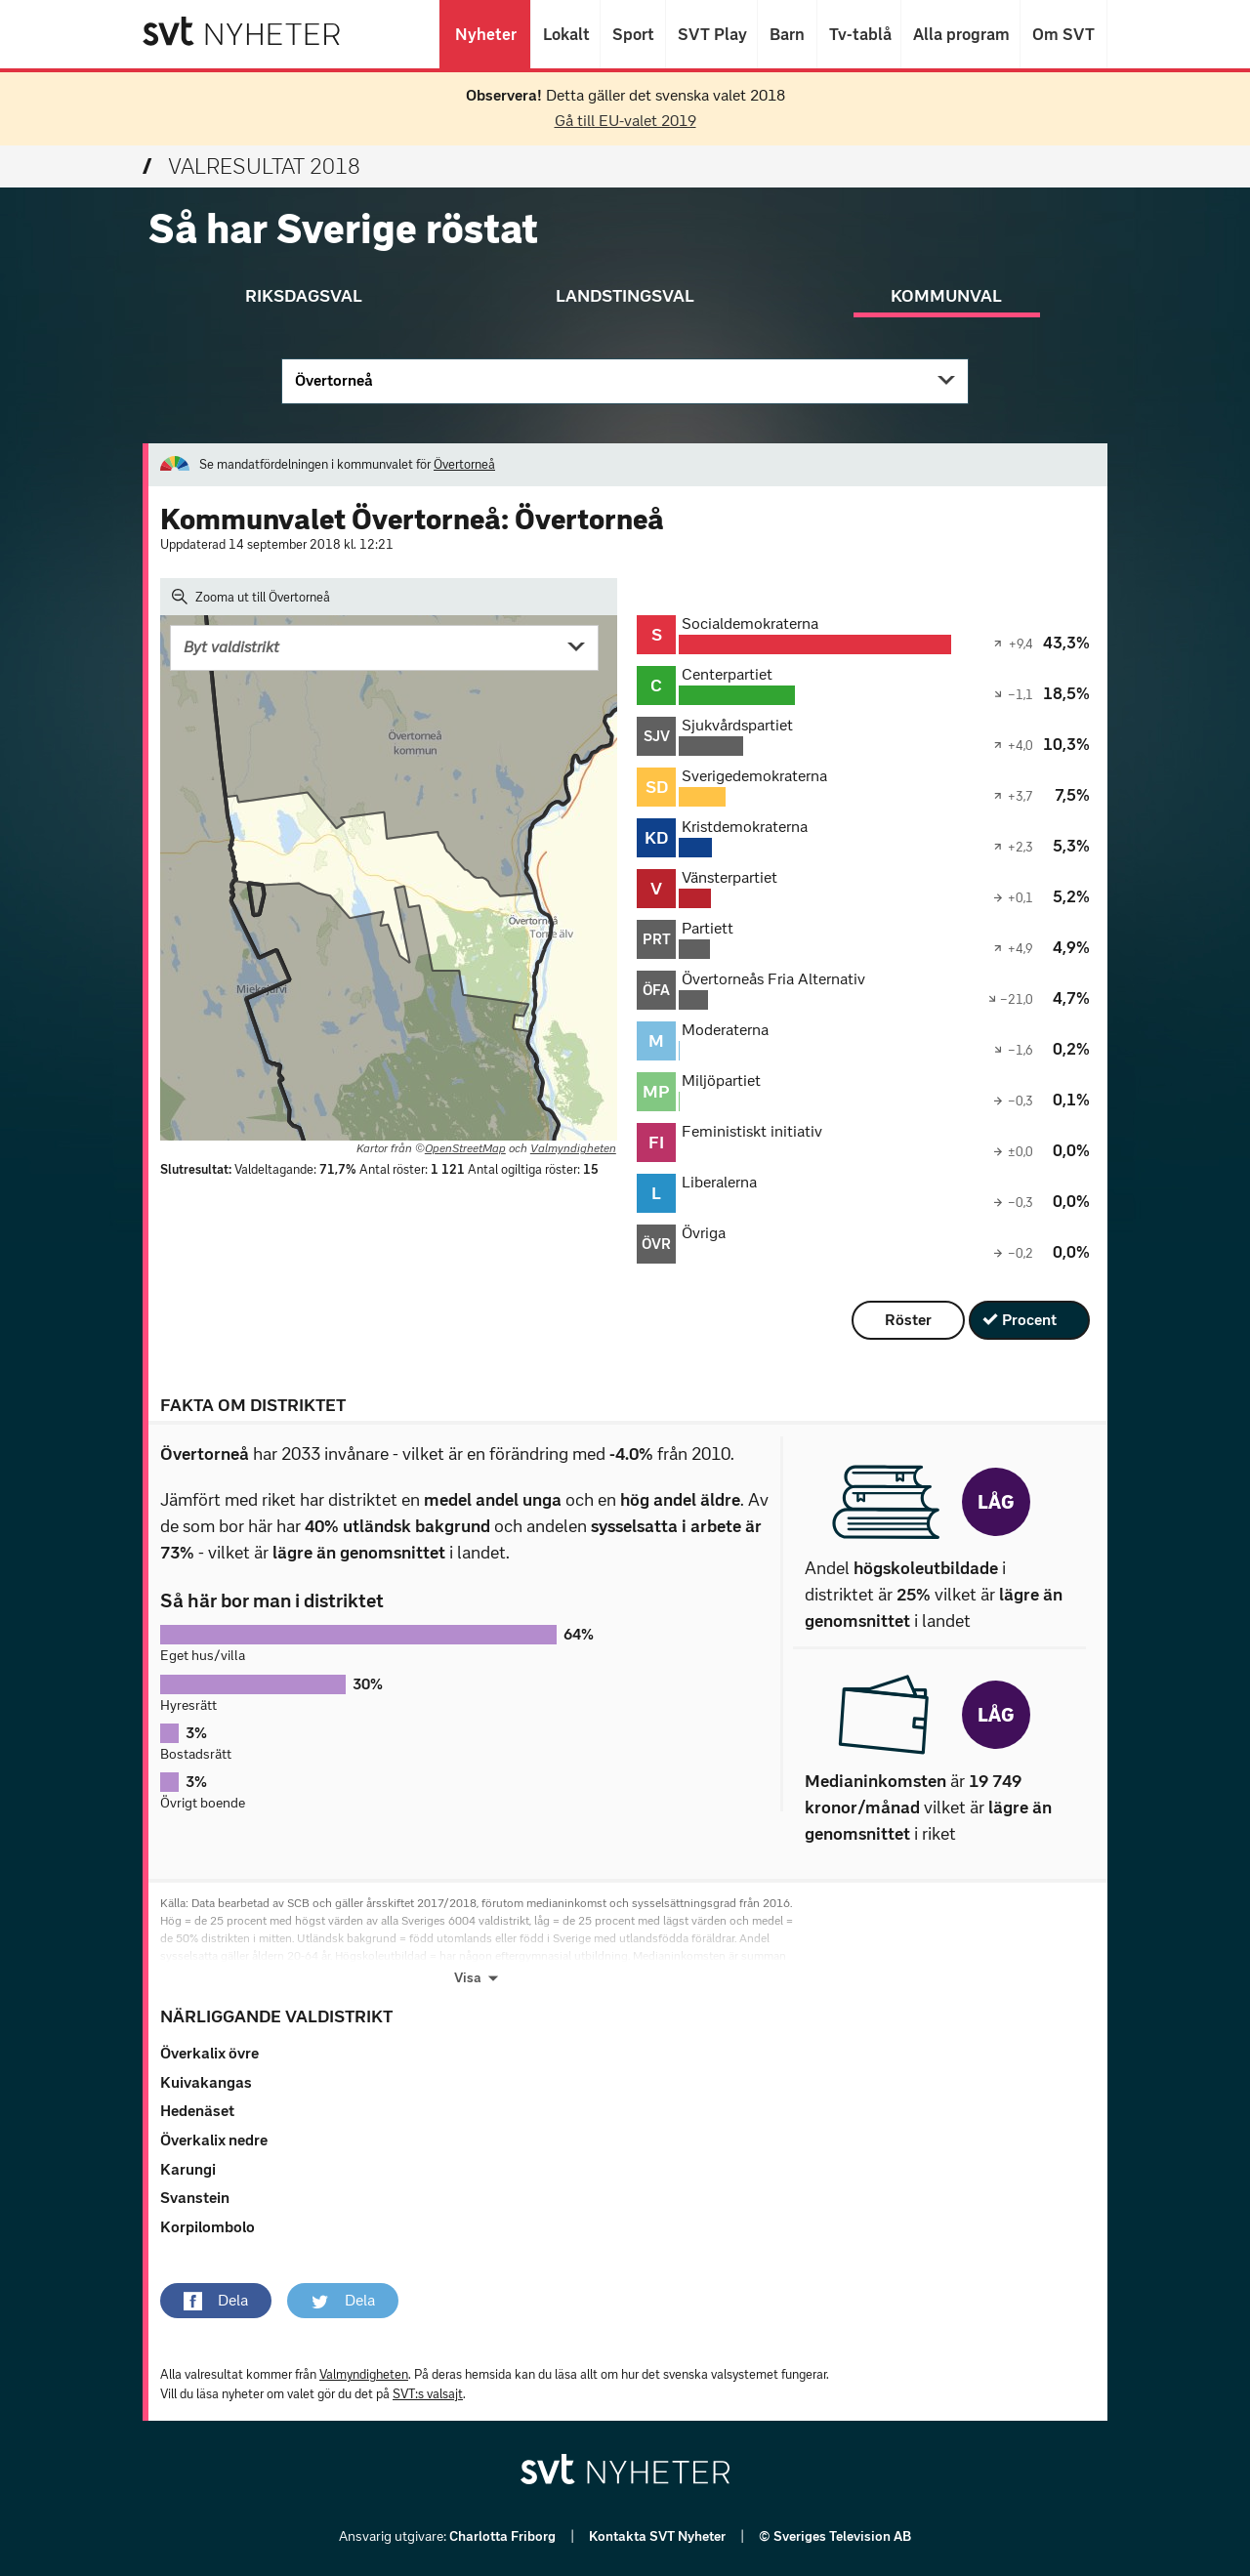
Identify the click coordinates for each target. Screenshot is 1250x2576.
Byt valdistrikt (231, 647)
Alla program (960, 34)
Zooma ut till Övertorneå (251, 596)
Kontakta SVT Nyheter (659, 2536)
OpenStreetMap (465, 1148)
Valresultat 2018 (251, 166)
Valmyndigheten (573, 1148)
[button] (215, 2300)
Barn (787, 34)
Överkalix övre (209, 2053)
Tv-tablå (859, 34)
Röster (908, 1319)
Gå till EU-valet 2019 (625, 120)
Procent (1029, 1319)
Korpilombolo (207, 2227)
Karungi (188, 2169)
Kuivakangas (206, 2082)
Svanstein (194, 2197)
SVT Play (711, 34)
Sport (632, 34)
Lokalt (565, 34)
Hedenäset (197, 2110)
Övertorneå (334, 380)
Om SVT (1063, 34)
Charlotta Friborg (504, 2536)
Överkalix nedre (214, 2140)
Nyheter (485, 34)
